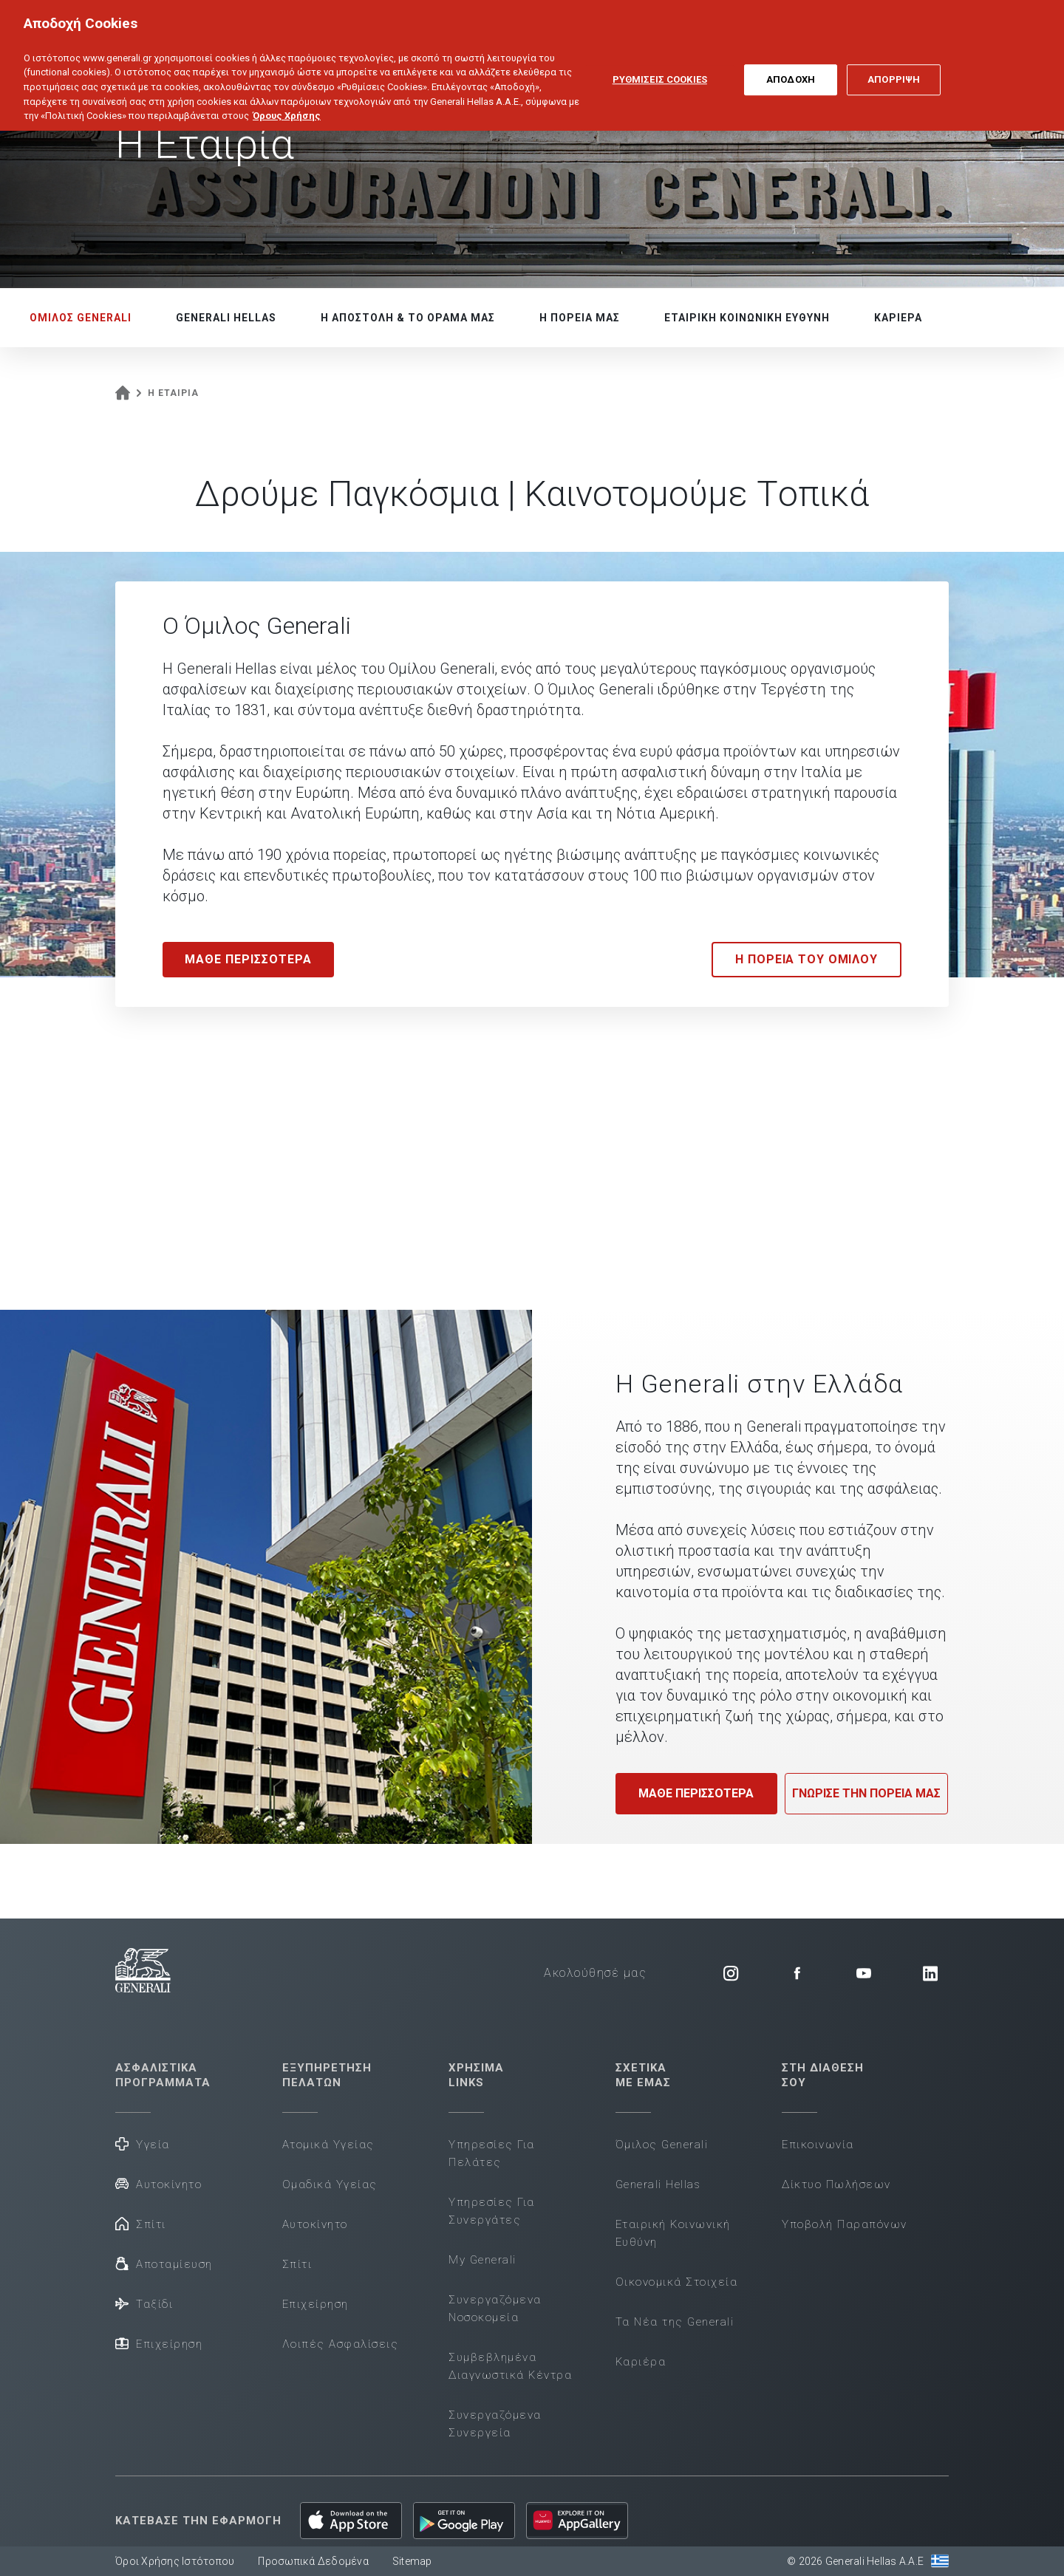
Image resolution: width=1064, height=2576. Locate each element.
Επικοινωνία (818, 2144)
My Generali (482, 2259)
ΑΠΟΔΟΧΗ (790, 65)
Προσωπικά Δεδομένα (313, 2561)
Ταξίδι (144, 2303)
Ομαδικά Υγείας (330, 2184)
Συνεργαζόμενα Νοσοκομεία (495, 2308)
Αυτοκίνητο (158, 2183)
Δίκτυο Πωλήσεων (836, 2184)
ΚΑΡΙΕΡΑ (898, 318)
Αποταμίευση (164, 2263)
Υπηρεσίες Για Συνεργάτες (492, 2211)
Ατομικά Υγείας (328, 2144)
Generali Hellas (658, 2184)
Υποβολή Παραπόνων (844, 2224)
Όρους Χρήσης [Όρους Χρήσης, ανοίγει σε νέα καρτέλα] (287, 100)
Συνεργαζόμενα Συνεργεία (495, 2423)
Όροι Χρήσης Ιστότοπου (174, 2561)
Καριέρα (640, 2361)
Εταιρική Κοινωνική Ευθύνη (673, 2233)
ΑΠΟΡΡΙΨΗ (893, 65)
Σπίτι (140, 2223)
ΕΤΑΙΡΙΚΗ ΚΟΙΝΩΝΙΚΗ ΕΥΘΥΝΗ (747, 318)
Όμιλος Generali (662, 2144)
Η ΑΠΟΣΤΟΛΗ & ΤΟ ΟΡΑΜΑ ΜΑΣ (408, 318)
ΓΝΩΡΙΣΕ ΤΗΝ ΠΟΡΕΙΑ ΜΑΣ (866, 1793)
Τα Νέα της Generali (674, 2322)
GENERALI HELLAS (226, 318)
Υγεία (142, 2143)
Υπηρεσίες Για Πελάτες (492, 2153)
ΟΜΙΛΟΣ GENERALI (81, 318)
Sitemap (412, 2561)
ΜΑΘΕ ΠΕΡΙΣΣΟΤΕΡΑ (696, 1793)
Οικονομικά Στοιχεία (676, 2282)
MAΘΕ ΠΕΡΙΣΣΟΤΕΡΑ (248, 959)
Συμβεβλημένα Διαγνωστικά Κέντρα (510, 2366)
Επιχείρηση (158, 2343)
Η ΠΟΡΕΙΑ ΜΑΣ (579, 318)
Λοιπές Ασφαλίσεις (340, 2344)
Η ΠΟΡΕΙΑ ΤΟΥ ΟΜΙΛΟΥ (806, 959)
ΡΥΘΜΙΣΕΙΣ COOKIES (660, 65)
